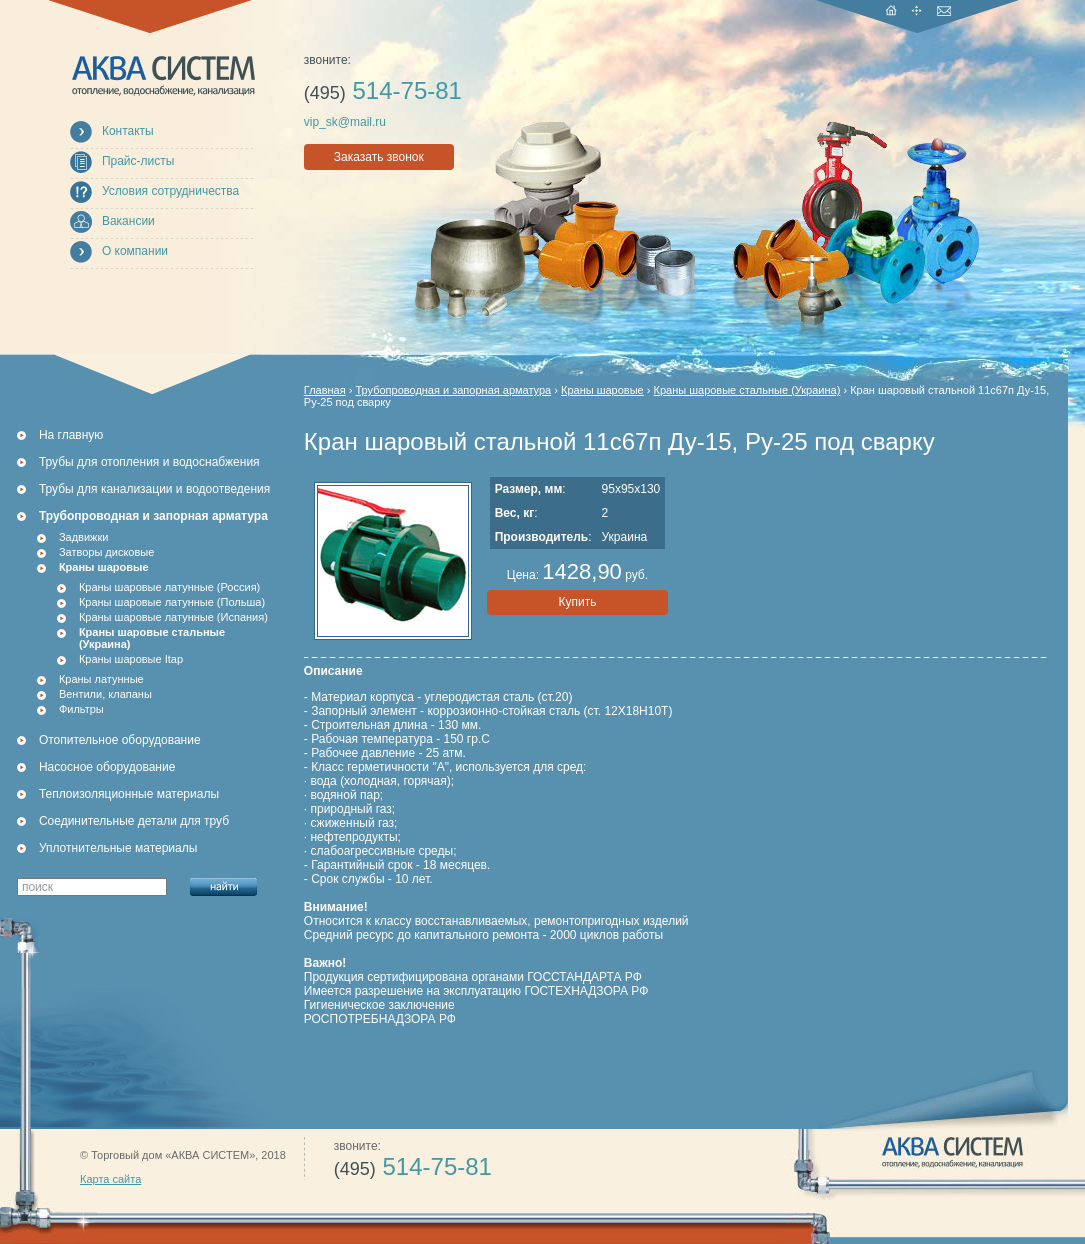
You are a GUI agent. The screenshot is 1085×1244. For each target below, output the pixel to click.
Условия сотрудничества (170, 191)
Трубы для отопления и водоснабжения (149, 462)
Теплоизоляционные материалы (129, 794)
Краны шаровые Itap (131, 659)
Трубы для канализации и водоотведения (154, 489)
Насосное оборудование (107, 767)
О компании (135, 251)
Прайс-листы (138, 161)
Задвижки (83, 537)
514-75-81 (383, 90)
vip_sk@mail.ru (345, 122)
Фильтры (81, 709)
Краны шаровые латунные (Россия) (169, 587)
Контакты (128, 131)
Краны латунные (101, 679)
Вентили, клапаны (105, 694)
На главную (71, 435)
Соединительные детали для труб (134, 821)
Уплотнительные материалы (118, 848)
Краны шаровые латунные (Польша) (172, 602)
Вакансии (128, 221)
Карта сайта (110, 1179)
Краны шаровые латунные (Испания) (173, 617)
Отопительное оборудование (120, 740)
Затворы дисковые (106, 552)
